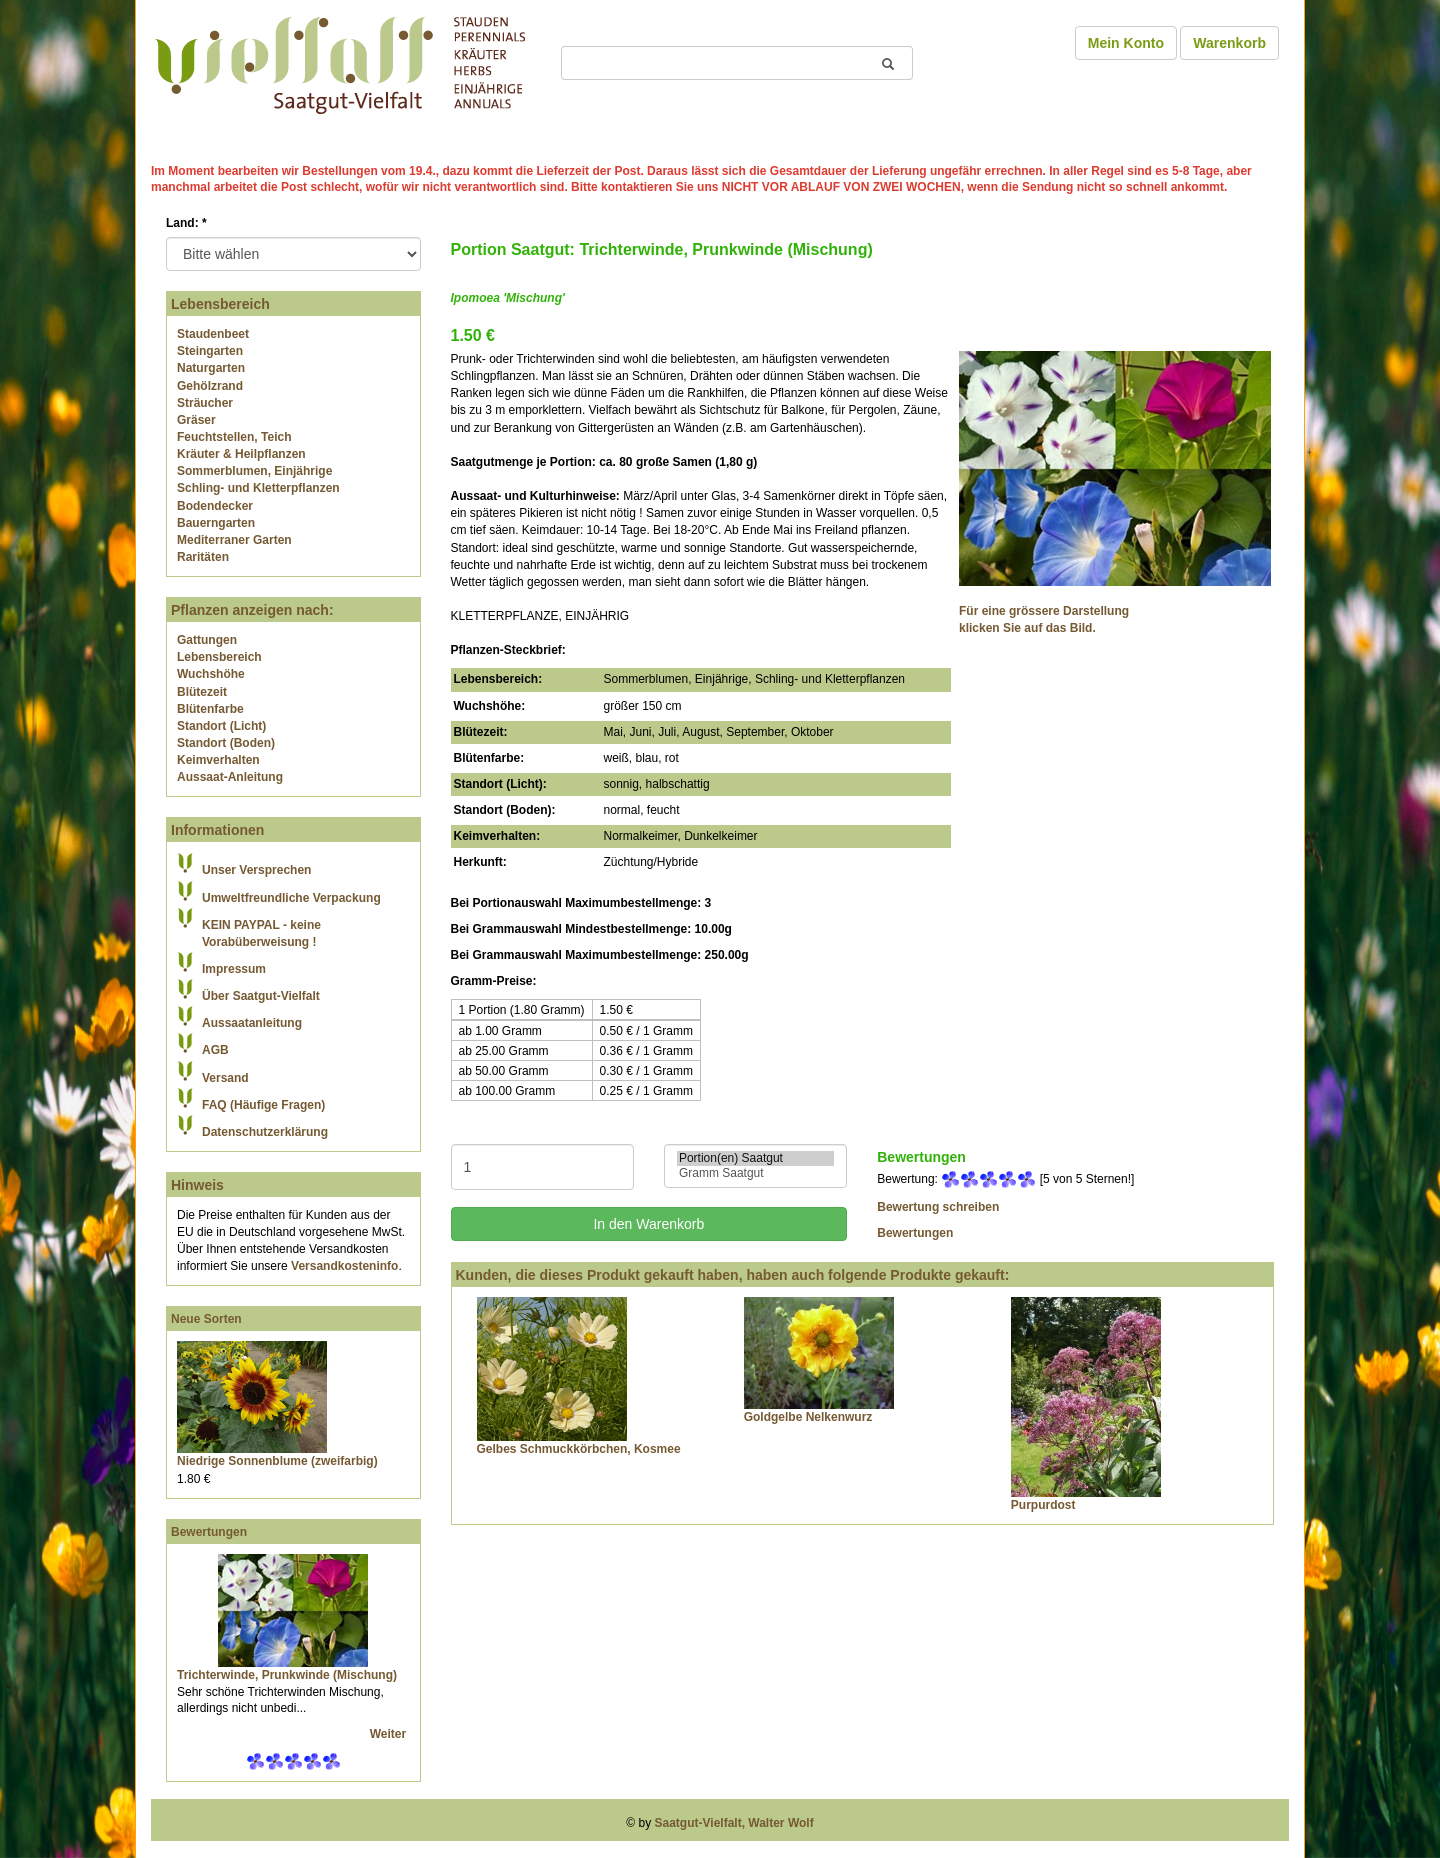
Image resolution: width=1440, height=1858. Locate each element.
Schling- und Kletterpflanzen (258, 488)
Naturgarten (211, 368)
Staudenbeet (213, 334)
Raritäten (203, 557)
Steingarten (210, 351)
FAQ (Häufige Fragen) (263, 1105)
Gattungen (207, 640)
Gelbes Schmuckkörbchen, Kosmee (579, 1449)
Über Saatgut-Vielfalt (261, 996)
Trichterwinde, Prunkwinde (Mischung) (287, 1675)
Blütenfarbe (210, 709)
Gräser (196, 420)
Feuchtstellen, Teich (234, 437)
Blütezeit (202, 692)
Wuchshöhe (211, 674)
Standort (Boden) (226, 743)
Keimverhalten (218, 760)
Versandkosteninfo (344, 1266)
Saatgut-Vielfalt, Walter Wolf (734, 1823)
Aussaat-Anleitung (230, 777)
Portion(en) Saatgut (755, 1158)
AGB (215, 1050)
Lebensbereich (219, 657)
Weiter (390, 1734)
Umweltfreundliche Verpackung (291, 898)
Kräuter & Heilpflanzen (241, 454)
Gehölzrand (210, 386)
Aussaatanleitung (252, 1023)
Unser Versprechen (256, 870)
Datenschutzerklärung (265, 1132)
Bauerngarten (216, 523)
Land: (186, 223)
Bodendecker (215, 506)
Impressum (234, 969)
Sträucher (205, 403)
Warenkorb (1229, 43)
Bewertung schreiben (938, 1207)
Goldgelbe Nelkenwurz (808, 1417)
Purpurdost (1043, 1505)
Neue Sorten (206, 1319)
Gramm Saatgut (755, 1173)
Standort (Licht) (221, 726)
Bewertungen (209, 1532)
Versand (225, 1078)
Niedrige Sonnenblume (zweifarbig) (277, 1461)
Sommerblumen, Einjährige (254, 471)
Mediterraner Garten (234, 540)
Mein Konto (1126, 43)
